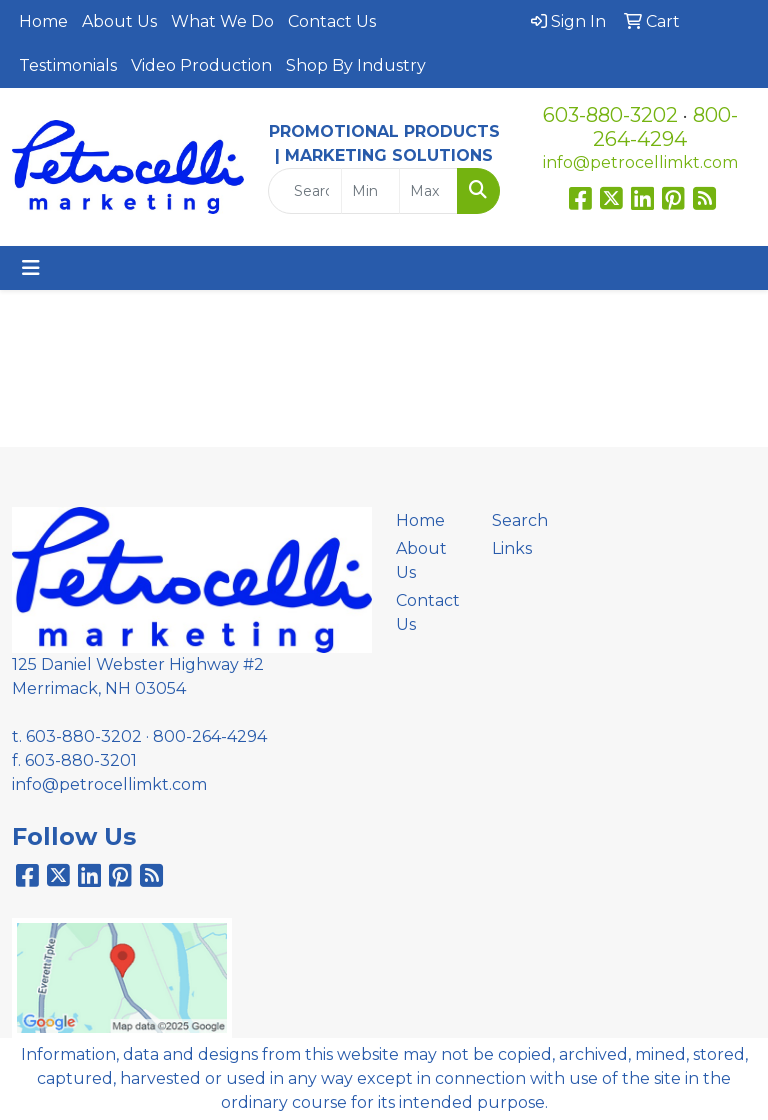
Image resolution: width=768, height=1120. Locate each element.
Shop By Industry (356, 65)
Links (512, 548)
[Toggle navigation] (31, 268)
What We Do (222, 21)
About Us (119, 21)
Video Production (201, 65)
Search (520, 520)
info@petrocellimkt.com (640, 162)
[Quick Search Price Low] (370, 191)
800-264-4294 (665, 127)
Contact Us (332, 21)
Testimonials (68, 65)
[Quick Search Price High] (428, 191)
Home (43, 21)
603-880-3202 (610, 115)
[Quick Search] (305, 191)
